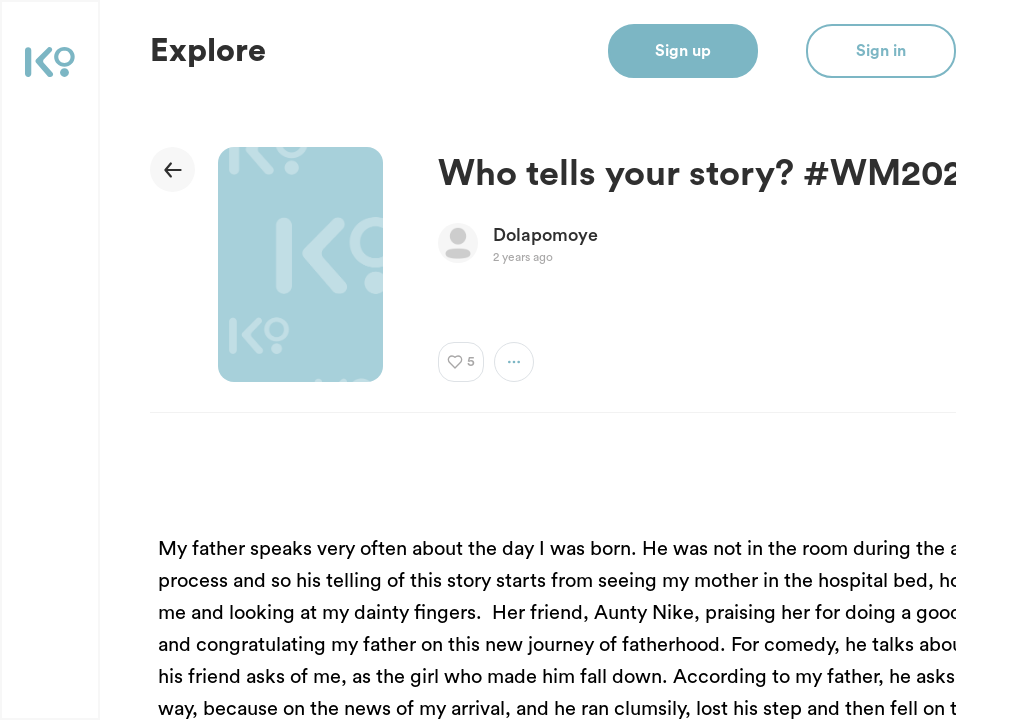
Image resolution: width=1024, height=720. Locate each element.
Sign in (881, 51)
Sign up (683, 51)
